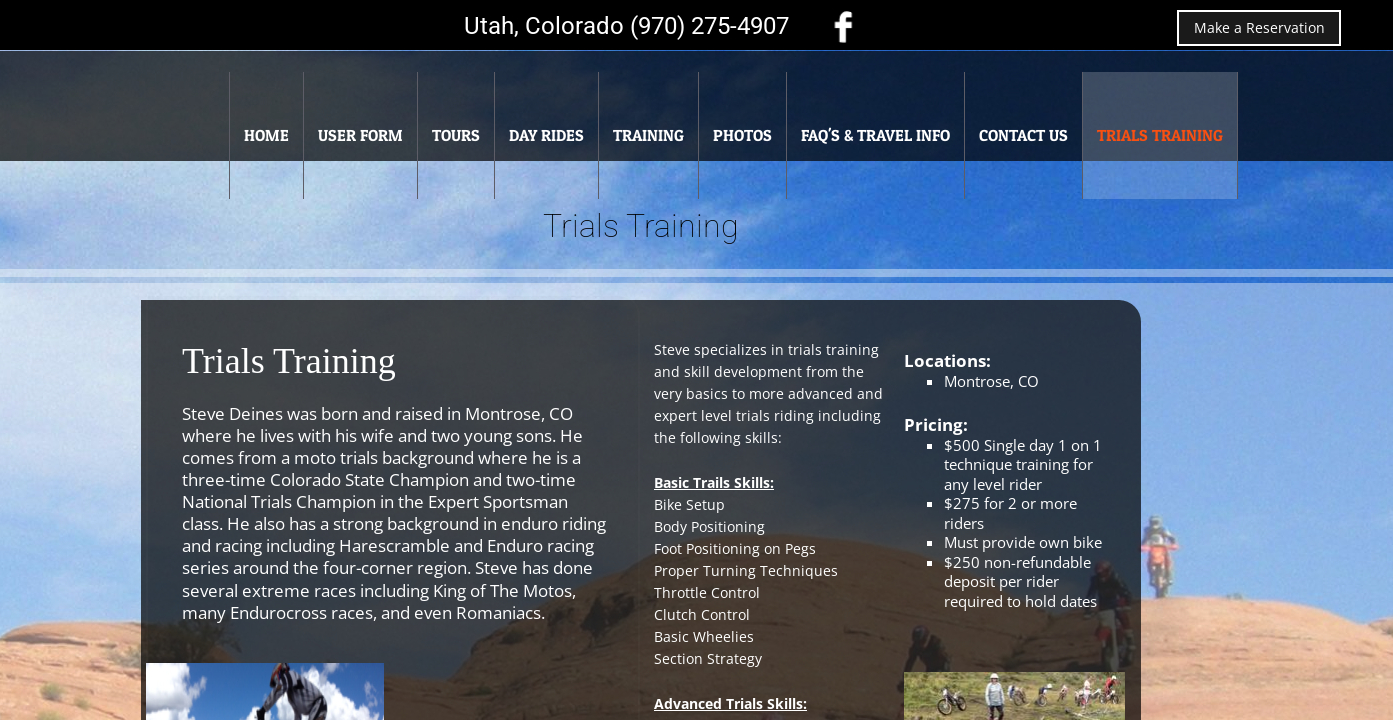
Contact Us (1023, 135)
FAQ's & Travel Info (875, 135)
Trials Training (1160, 135)
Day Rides (546, 135)
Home (266, 135)
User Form (360, 135)
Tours (456, 135)
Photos (742, 135)
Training (648, 135)
